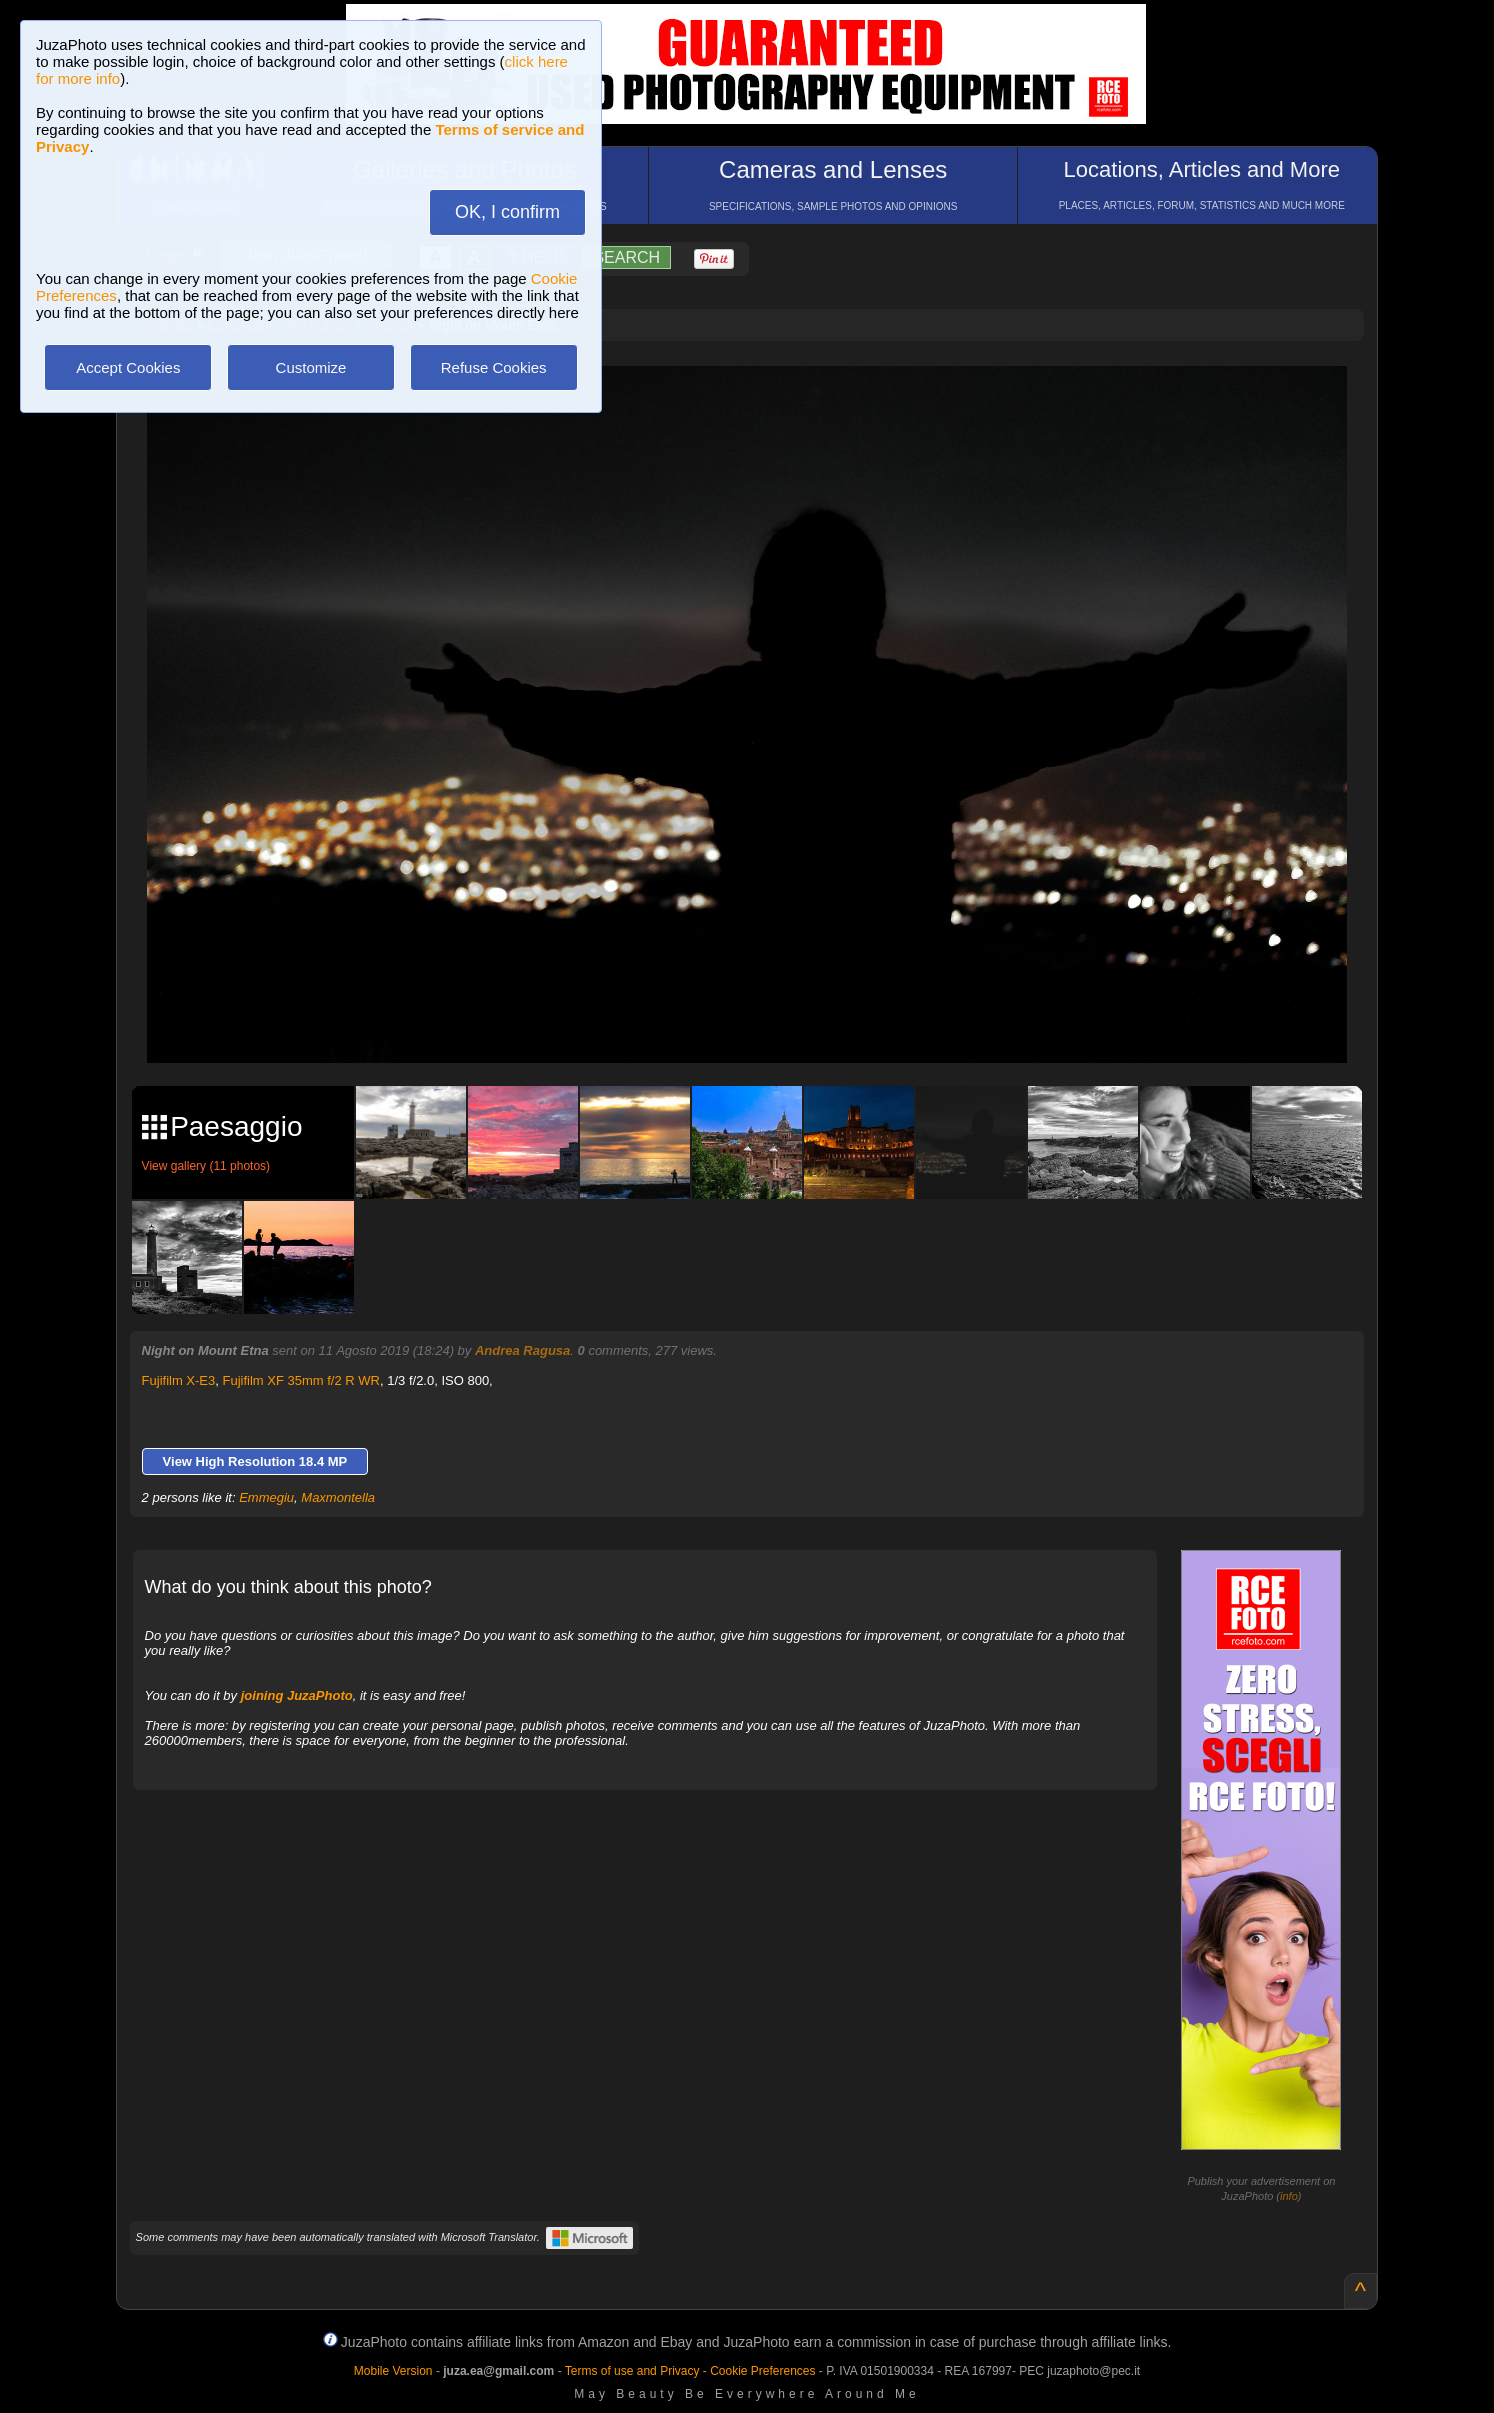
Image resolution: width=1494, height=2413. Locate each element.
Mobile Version (393, 2371)
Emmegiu (266, 1497)
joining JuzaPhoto (297, 1695)
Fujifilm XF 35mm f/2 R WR (301, 1380)
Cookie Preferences (762, 2371)
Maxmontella (338, 1497)
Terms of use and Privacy (632, 2371)
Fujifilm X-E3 (179, 1380)
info (1289, 2196)
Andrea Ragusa (522, 1350)
